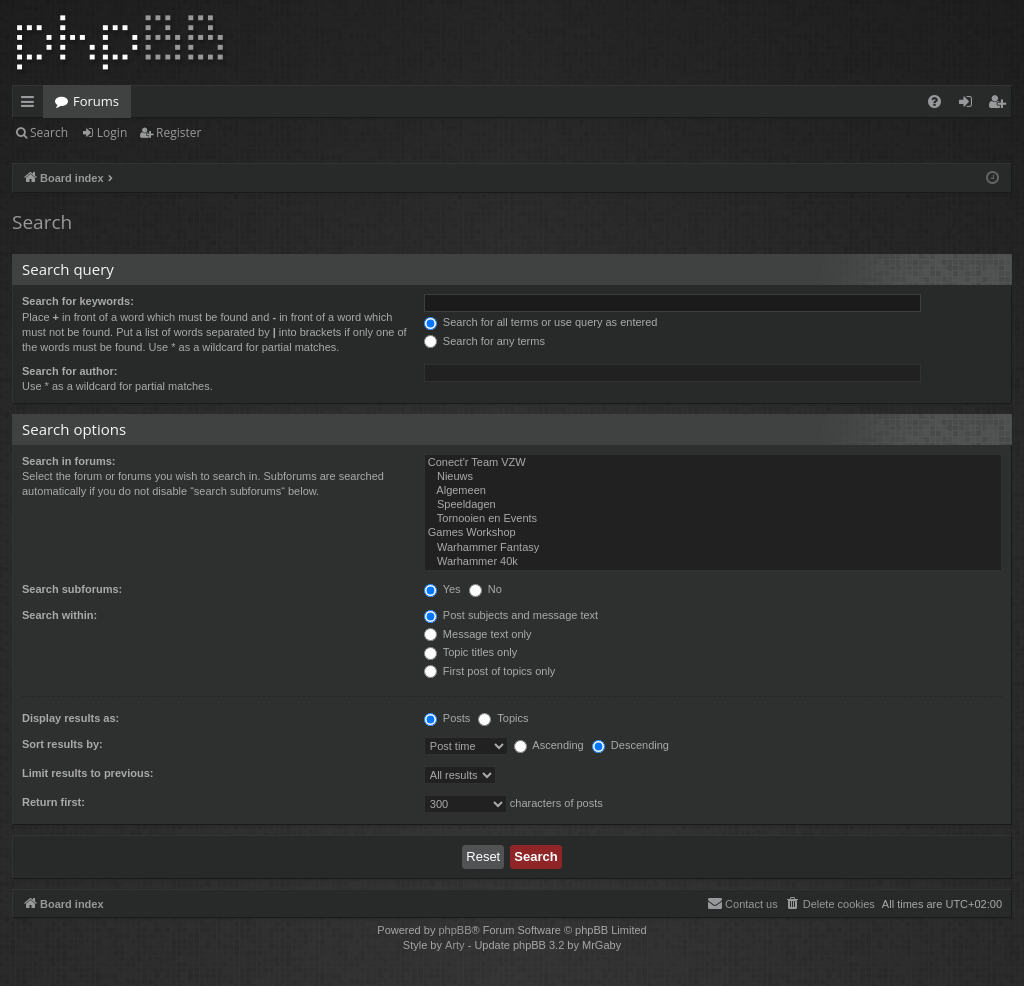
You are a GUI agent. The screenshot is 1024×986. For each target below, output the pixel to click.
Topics (503, 718)
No (485, 589)
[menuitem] (934, 101)
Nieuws (713, 477)
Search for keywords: (78, 301)
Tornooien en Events (713, 519)
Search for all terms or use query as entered (541, 322)
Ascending (549, 745)
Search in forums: (69, 461)
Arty (455, 945)
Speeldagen (713, 505)
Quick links (31, 105)
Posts (447, 718)
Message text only (478, 634)
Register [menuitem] (1001, 105)
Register (178, 132)
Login (112, 132)
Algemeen (713, 491)
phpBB (454, 930)
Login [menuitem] (969, 105)
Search (49, 132)
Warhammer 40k (713, 562)
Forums (96, 101)
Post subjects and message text (511, 615)
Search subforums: (72, 589)
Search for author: (69, 371)
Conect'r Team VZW (713, 463)
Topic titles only (470, 652)
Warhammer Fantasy (713, 548)
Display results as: (70, 718)
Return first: (53, 802)
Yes (442, 589)
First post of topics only (490, 671)
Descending (630, 745)
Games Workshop (713, 533)
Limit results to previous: (87, 773)
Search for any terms (484, 341)
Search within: (59, 615)
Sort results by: (62, 744)
